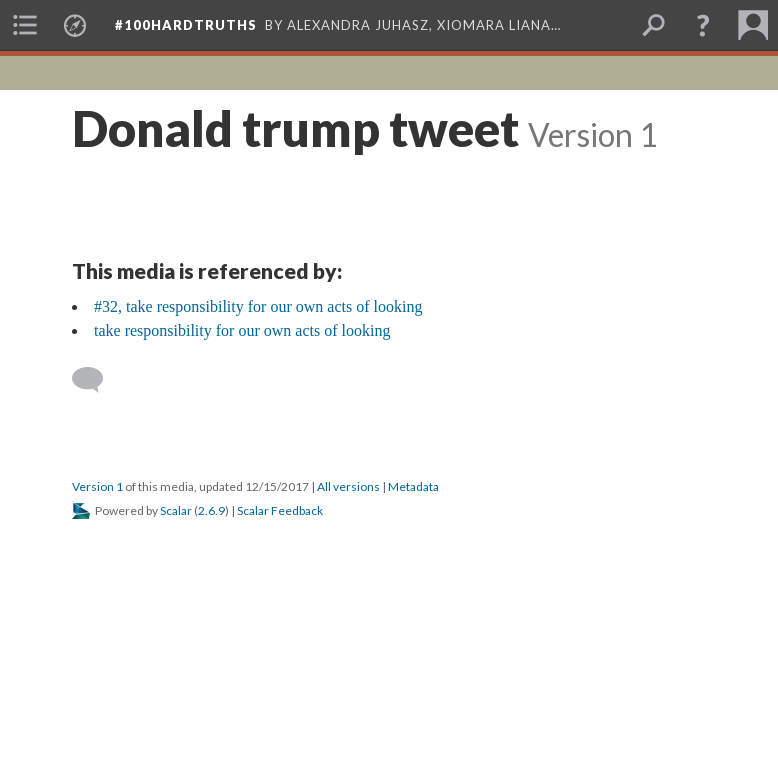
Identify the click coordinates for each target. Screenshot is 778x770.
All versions (348, 486)
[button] (703, 25)
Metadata (413, 486)
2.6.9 (211, 510)
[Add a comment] (96, 380)
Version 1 (97, 486)
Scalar (176, 510)
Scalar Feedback (280, 510)
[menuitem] (25, 25)
